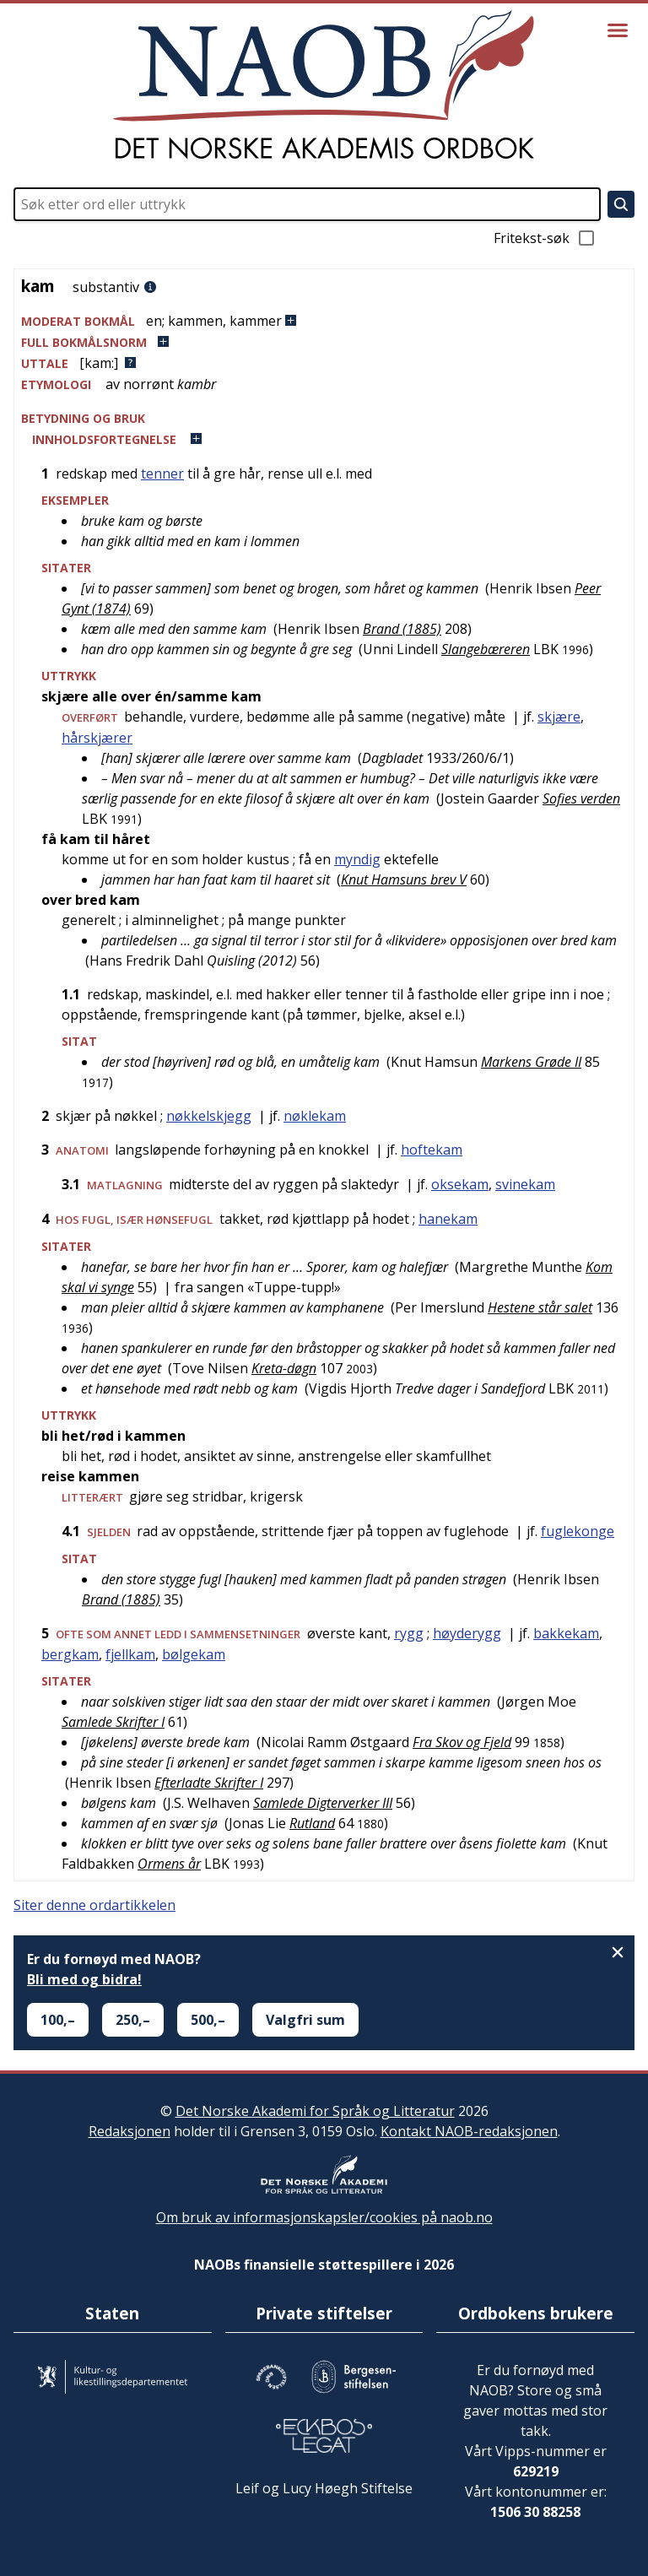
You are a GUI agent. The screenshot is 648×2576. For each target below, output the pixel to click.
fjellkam (130, 1654)
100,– (57, 2019)
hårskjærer (97, 737)
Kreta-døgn (283, 1368)
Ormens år (169, 1863)
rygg (409, 1633)
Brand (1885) (402, 629)
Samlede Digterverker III (322, 1803)
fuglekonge (577, 1531)
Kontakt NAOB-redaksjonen (469, 2131)
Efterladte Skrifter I (208, 1782)
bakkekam (566, 1633)
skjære (558, 716)
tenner (162, 473)
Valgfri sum (305, 2019)
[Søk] (621, 204)
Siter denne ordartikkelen (95, 1905)
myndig (357, 859)
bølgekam (193, 1654)
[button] (324, 321)
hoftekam (431, 1149)
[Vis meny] (617, 30)
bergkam (70, 1654)
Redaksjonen (129, 2131)
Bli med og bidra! (84, 1979)
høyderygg (467, 1633)
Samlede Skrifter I (113, 1722)
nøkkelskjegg (208, 1116)
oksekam (460, 1184)
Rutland (312, 1823)
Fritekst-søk (545, 238)
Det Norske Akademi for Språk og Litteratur (315, 2111)
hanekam (448, 1219)
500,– (208, 2019)
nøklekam (315, 1116)
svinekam (525, 1184)
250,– (133, 2019)
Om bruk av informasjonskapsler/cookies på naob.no (324, 2217)
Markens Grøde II (531, 1062)
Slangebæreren (485, 649)
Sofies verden (581, 798)
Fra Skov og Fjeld (462, 1742)
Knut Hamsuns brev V (404, 879)
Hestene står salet (540, 1307)
